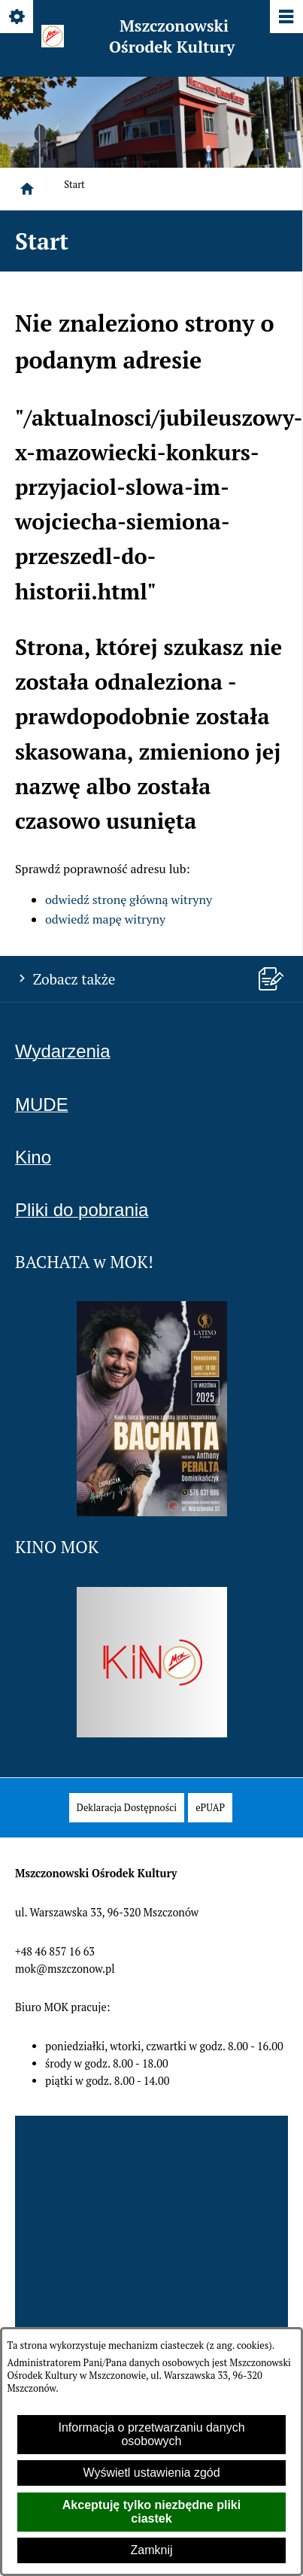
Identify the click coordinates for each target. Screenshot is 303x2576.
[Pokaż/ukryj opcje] (17, 17)
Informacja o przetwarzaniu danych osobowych (151, 2434)
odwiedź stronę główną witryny (128, 899)
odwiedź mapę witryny (105, 919)
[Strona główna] (27, 189)
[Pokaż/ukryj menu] (285, 17)
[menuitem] (126, 1807)
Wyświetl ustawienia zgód (151, 2472)
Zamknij (151, 2550)
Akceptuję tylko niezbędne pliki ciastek (151, 2512)
